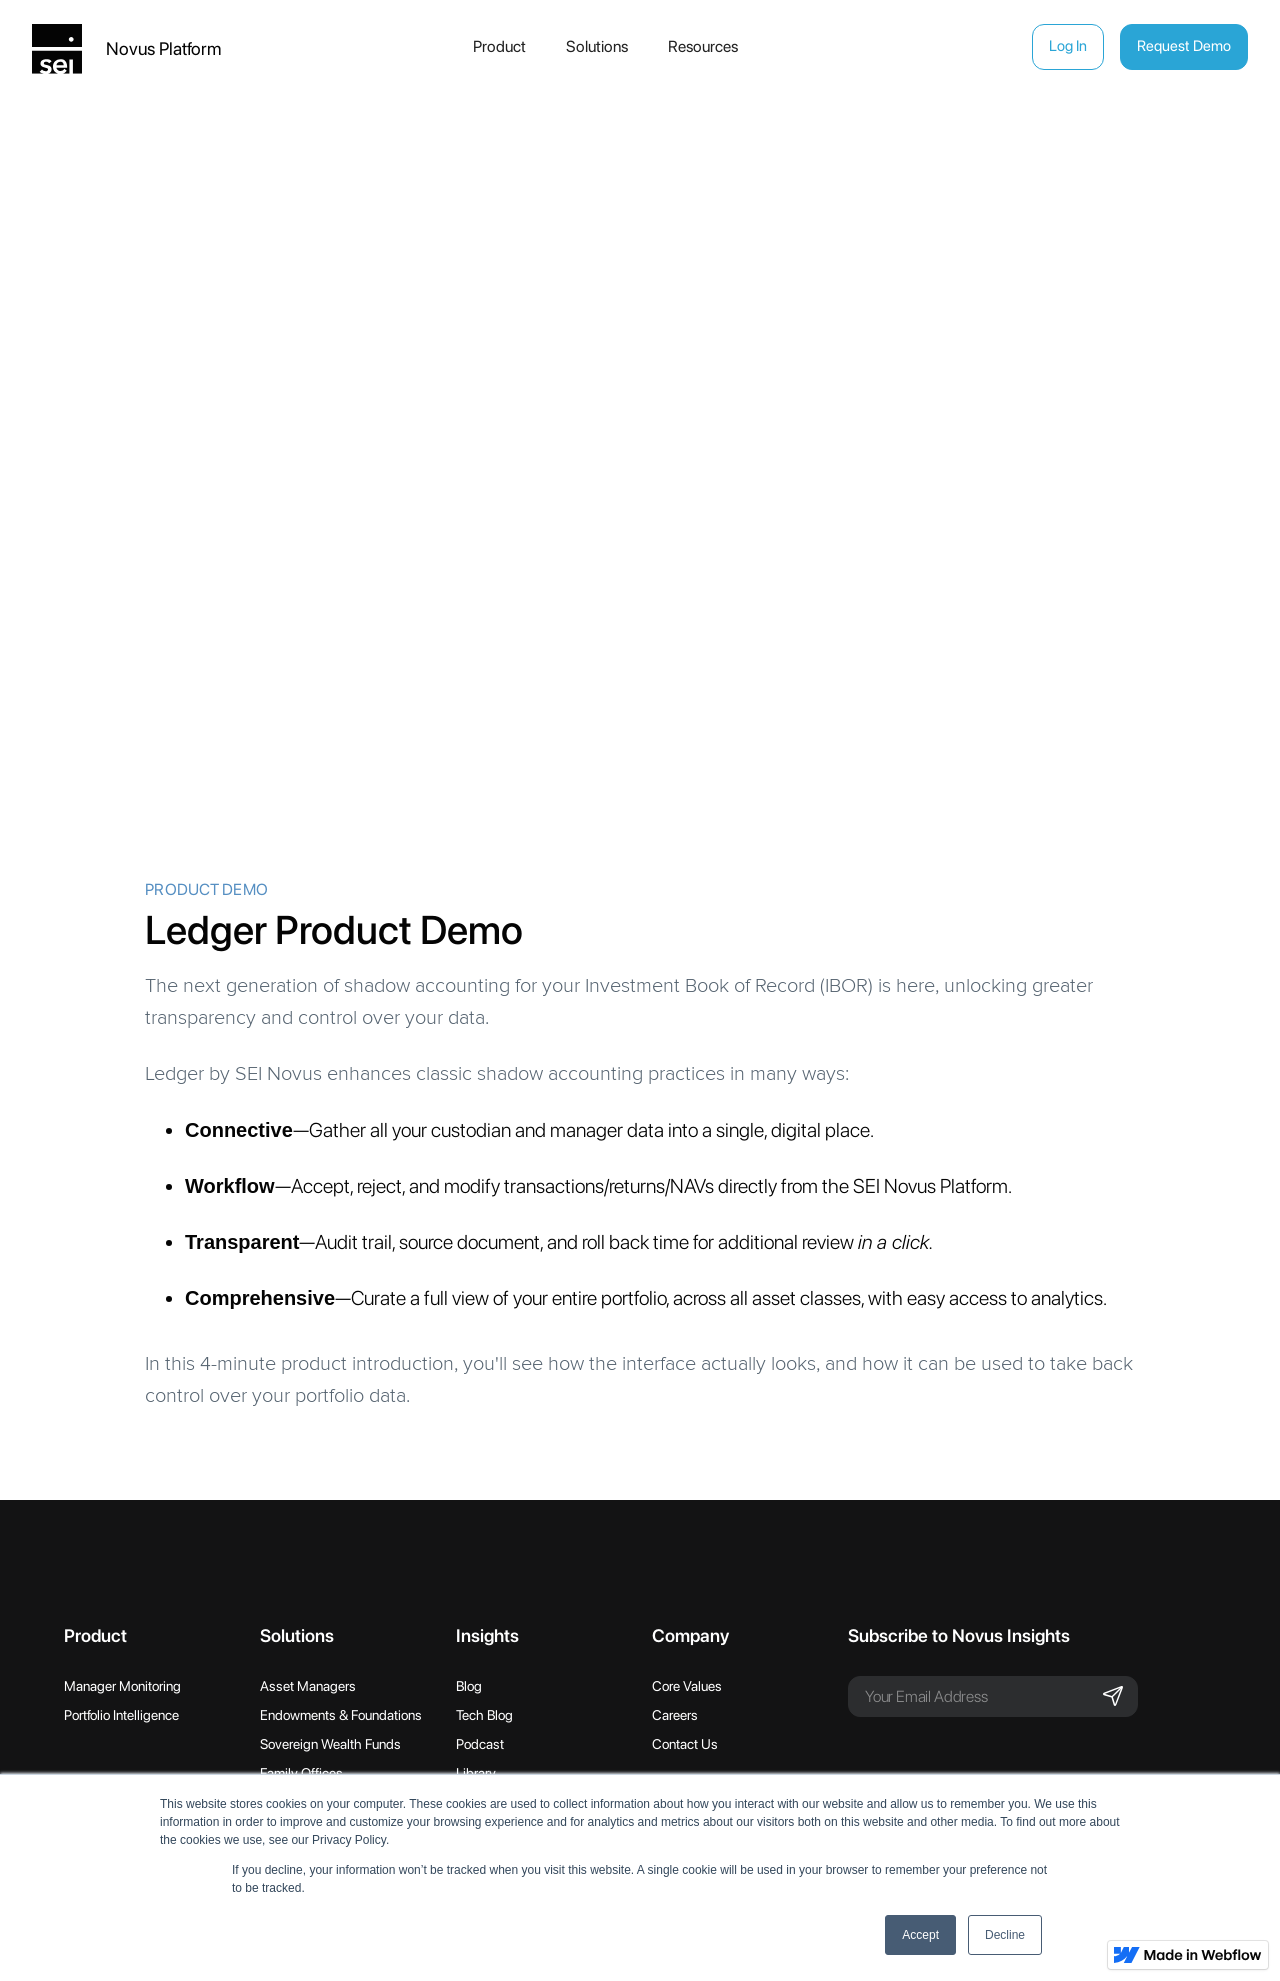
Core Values (687, 1686)
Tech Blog (484, 1715)
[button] (503, 47)
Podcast (480, 1744)
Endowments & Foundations (341, 1715)
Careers (675, 1715)
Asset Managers (308, 1686)
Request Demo (1184, 46)
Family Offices (301, 1773)
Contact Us (685, 1744)
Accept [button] (920, 1935)
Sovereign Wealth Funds (330, 1744)
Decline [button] (1005, 1935)
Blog (469, 1686)
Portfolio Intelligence (121, 1715)
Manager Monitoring (122, 1686)
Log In (1068, 46)
